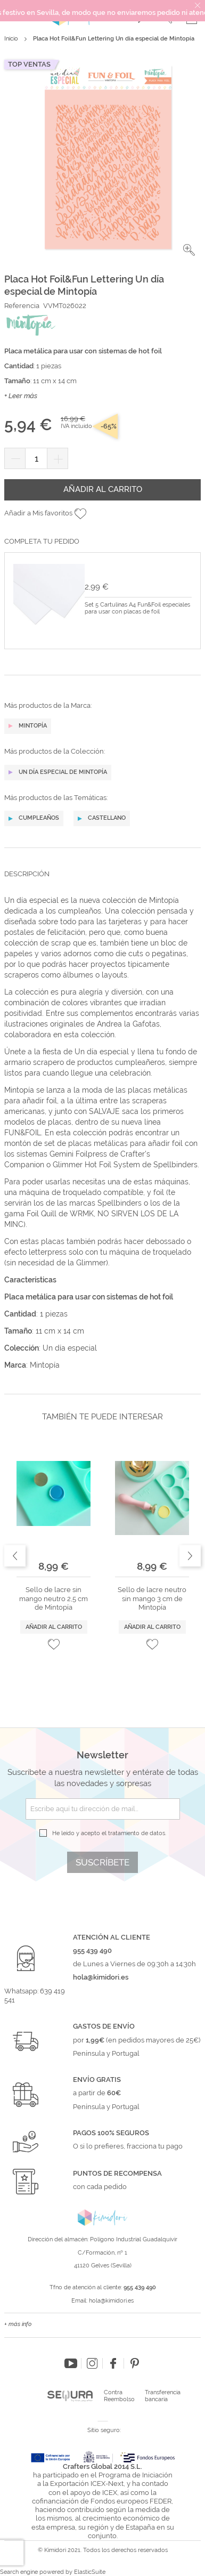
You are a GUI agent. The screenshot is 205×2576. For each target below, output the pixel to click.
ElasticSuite (89, 2572)
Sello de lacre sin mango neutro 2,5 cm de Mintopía (53, 1598)
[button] (189, 250)
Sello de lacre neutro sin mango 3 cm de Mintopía (152, 1598)
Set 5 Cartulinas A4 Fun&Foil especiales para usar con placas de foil (137, 608)
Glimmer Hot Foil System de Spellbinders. (126, 1164)
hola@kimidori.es (111, 2300)
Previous (15, 1555)
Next (190, 1555)
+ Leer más (20, 396)
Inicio (11, 38)
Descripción (27, 874)
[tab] (102, 882)
